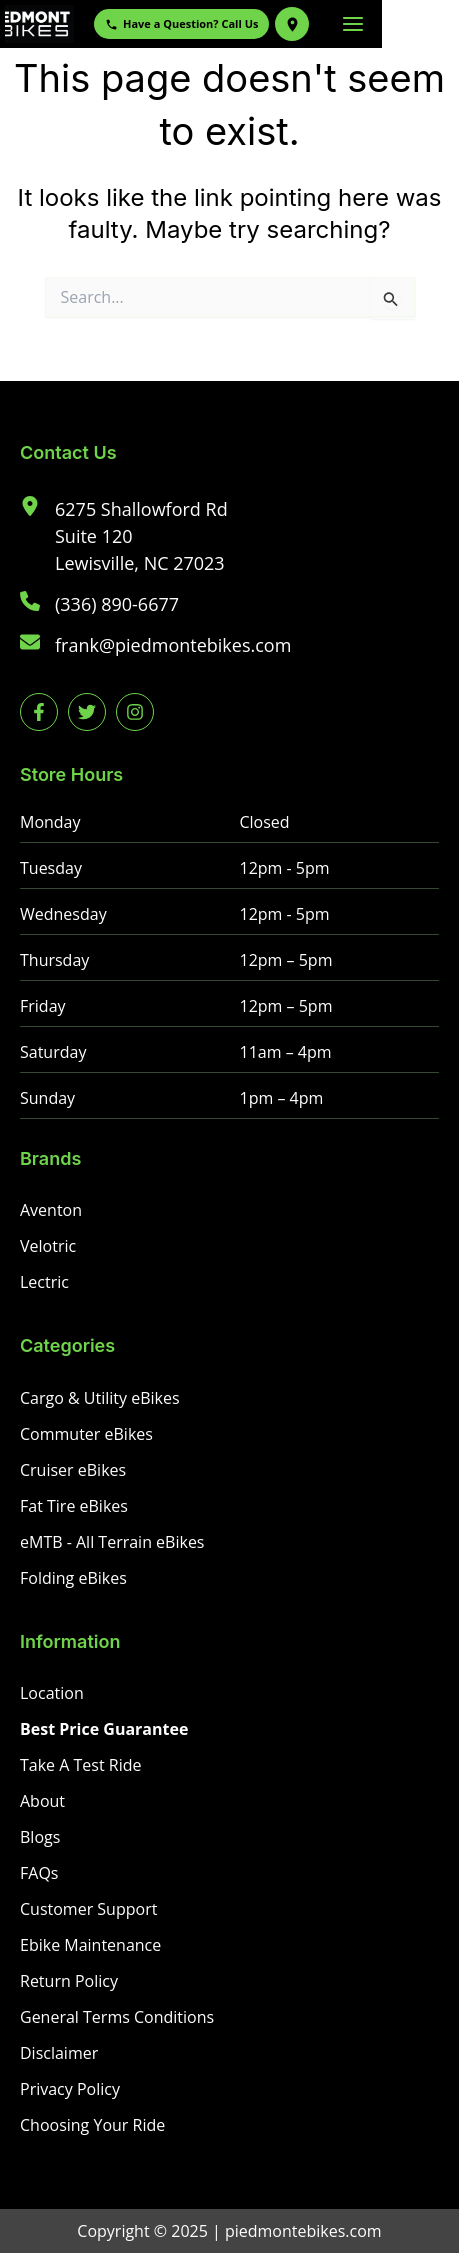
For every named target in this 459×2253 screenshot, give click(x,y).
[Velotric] (48, 1246)
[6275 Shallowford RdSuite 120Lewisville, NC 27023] (124, 536)
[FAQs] (39, 1873)
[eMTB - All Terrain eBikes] (112, 1542)
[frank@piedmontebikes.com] (155, 645)
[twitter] (87, 712)
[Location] (52, 1693)
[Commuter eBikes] (86, 1434)
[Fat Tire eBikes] (74, 1506)
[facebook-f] (39, 712)
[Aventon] (51, 1210)
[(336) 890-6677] (99, 604)
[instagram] (135, 712)
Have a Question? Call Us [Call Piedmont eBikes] (245, 23)
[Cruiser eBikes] (73, 1470)
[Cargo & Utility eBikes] (100, 1398)
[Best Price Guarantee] (104, 1729)
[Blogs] (40, 1837)
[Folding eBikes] (73, 1578)
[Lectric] (44, 1282)
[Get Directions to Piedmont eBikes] (356, 24)
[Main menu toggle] (430, 24)
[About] (42, 1801)
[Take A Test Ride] (81, 1765)
